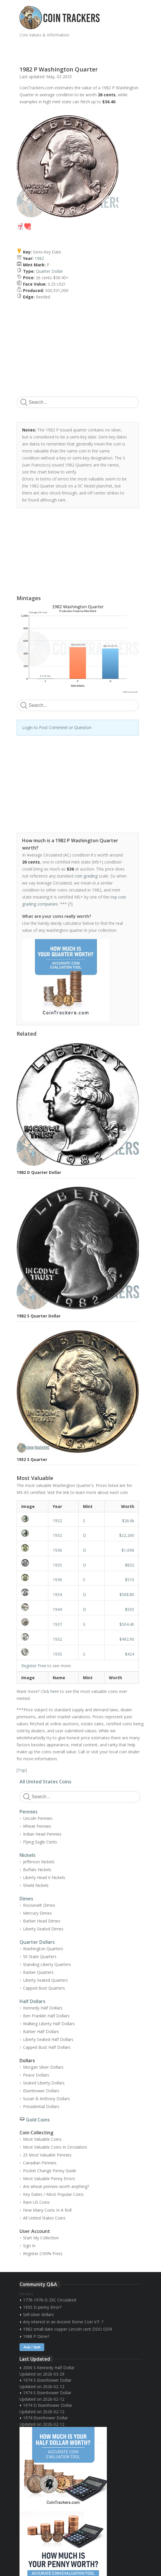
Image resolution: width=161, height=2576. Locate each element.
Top (21, 1770)
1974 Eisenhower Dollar (45, 2418)
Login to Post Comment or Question (56, 727)
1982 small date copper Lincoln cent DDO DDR (67, 2329)
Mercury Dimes (37, 1913)
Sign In (29, 2245)
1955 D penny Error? (42, 2307)
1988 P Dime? (36, 2336)
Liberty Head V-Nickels (44, 1877)
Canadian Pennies (39, 2163)
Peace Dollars (36, 2075)
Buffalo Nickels (37, 1869)
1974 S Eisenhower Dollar (47, 2380)
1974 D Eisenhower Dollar (47, 2405)
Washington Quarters (43, 1948)
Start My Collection (41, 2238)
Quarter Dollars (37, 1942)
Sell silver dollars (38, 2314)
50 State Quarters (39, 1956)
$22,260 (126, 1535)
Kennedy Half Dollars (43, 2008)
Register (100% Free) (42, 2253)
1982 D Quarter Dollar (39, 1172)
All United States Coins (45, 1781)
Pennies (29, 1811)
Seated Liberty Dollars (44, 2083)
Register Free (33, 1665)
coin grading (86, 876)
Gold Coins (38, 2120)
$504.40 (126, 1624)
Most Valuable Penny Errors (49, 2178)
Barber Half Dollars (41, 2031)
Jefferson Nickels (38, 1861)
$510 (129, 1579)
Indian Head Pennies (42, 1834)
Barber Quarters (38, 1972)
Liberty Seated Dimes (43, 1929)
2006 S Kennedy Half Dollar (49, 2367)
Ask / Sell (32, 2347)
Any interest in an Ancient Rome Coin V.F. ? (63, 2322)
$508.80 (126, 1594)
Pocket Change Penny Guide (49, 2170)
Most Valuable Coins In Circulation (55, 2147)
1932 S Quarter (32, 1459)
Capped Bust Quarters (44, 1988)
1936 (57, 1550)
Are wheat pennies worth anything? (56, 2186)
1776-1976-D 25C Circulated (49, 2300)
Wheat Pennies (37, 1826)
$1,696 (127, 1550)
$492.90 (126, 1639)
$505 (129, 1609)
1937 (57, 1624)
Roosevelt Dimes (39, 1905)
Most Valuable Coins (42, 2139)
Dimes (26, 1898)
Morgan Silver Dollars (43, 2067)
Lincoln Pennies (37, 1818)
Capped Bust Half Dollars (46, 2047)
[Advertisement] (88, 49)
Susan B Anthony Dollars (46, 2098)
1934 (57, 1594)
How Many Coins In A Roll (47, 2210)
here (54, 1691)
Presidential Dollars (41, 2106)
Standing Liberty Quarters (47, 1964)
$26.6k (128, 1520)
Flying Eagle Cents (40, 1842)
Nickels (28, 1855)
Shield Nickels (36, 1885)
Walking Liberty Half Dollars (49, 2023)
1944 (57, 1609)
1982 (39, 258)
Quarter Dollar (49, 271)
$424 (129, 1654)
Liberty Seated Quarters (45, 1980)
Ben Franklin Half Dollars (46, 2015)
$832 (129, 1565)
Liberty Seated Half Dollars (48, 2039)
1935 (57, 1565)
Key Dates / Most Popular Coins (53, 2194)
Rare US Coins (36, 2202)
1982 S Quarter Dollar (39, 1316)
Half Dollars (32, 2001)
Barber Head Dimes (41, 1921)
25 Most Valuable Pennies (47, 2155)
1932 (57, 1520)
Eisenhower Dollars (41, 2090)
